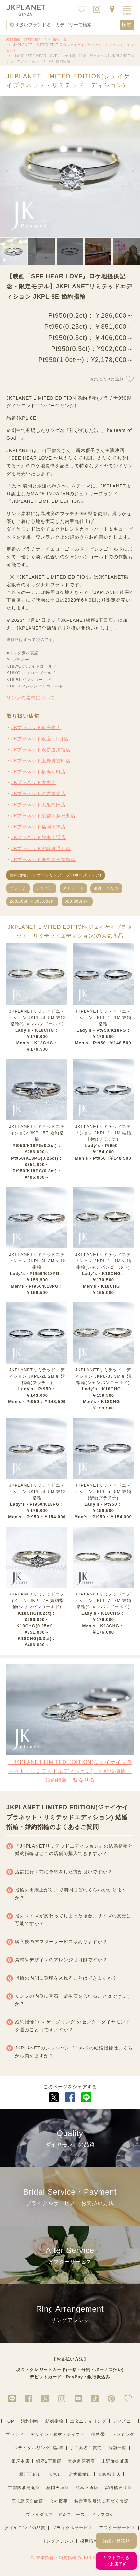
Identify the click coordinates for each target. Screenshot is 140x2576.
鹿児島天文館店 (27, 2501)
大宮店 (55, 2474)
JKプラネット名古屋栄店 (38, 793)
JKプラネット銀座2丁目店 (40, 738)
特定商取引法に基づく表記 (101, 2501)
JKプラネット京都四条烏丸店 (43, 815)
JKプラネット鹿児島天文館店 (43, 859)
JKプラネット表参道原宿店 (41, 749)
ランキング (122, 2434)
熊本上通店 (87, 2487)
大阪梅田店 (109, 2474)
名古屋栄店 (80, 2474)
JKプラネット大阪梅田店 (38, 804)
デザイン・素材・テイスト (57, 2434)
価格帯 (98, 2434)
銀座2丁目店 (48, 2461)
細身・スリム (106, 888)
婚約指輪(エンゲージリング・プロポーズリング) (55, 875)
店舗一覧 (117, 2447)
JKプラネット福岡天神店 (38, 826)
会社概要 (59, 2501)
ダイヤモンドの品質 (25, 2527)
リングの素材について (30, 697)
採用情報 (89, 2541)
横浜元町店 (30, 2474)
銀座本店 (20, 2461)
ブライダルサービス (72, 2527)
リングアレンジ (58, 2541)
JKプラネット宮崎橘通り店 (41, 848)
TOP (9, 2421)
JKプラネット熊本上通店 (38, 837)
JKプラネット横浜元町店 (38, 771)
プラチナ (18, 888)
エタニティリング (88, 2421)
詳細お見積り (116, 2540)
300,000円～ (77, 901)
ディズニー (124, 2421)
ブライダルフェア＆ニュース (55, 2514)
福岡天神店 (57, 2487)
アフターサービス (117, 2527)
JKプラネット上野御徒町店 (41, 760)
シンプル (44, 888)
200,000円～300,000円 (32, 901)
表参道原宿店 (81, 2461)
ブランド (15, 2434)
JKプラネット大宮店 (33, 782)
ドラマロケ (102, 2514)
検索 (127, 24)
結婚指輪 (54, 2421)
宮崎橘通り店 (118, 2487)
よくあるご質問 (86, 2447)
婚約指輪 (30, 2421)
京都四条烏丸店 (24, 2487)
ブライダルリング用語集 (39, 2447)
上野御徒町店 (115, 2461)
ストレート (73, 888)
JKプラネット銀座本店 (36, 727)
